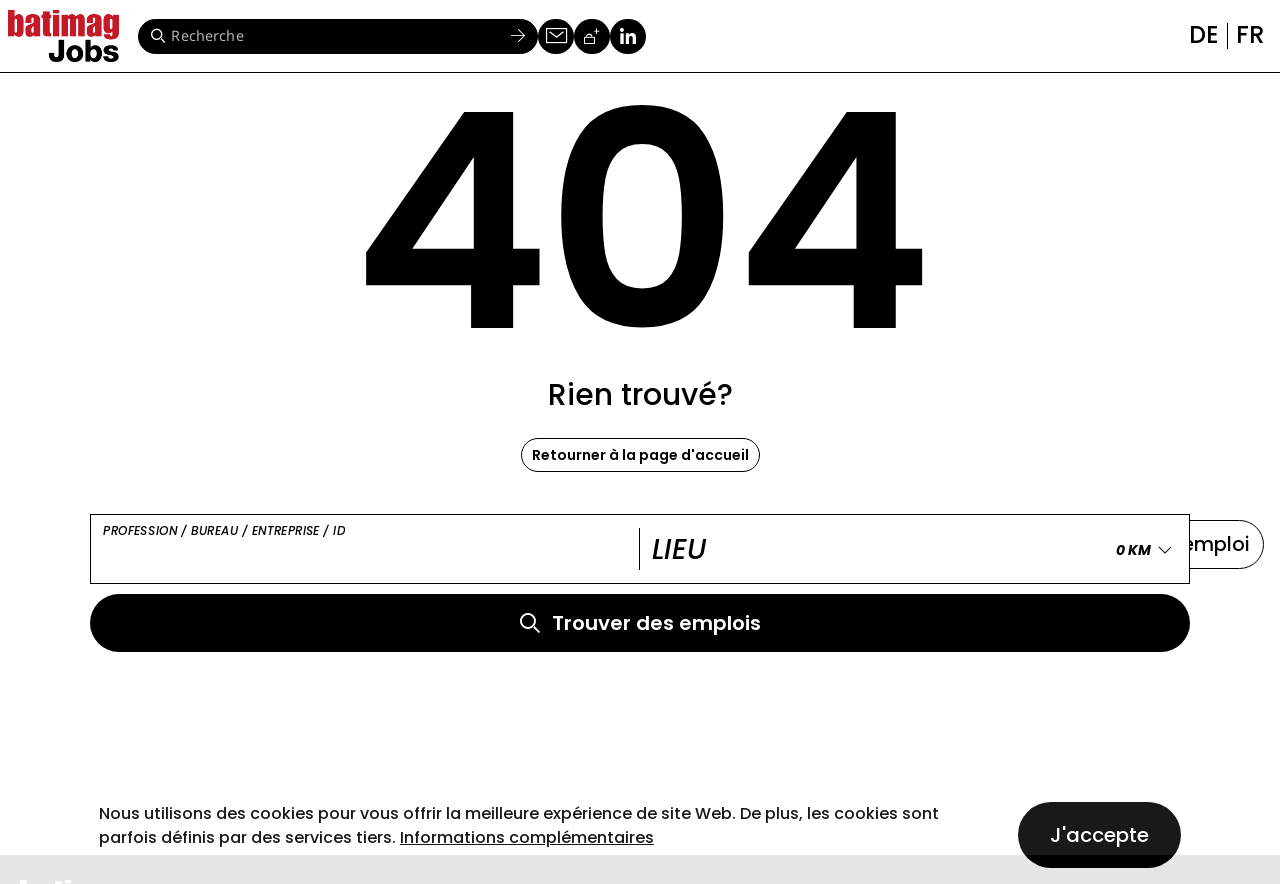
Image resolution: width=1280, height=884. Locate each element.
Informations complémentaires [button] (527, 837)
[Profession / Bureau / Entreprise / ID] (365, 550)
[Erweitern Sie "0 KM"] (1147, 550)
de (1204, 34)
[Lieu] (908, 550)
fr (1250, 34)
